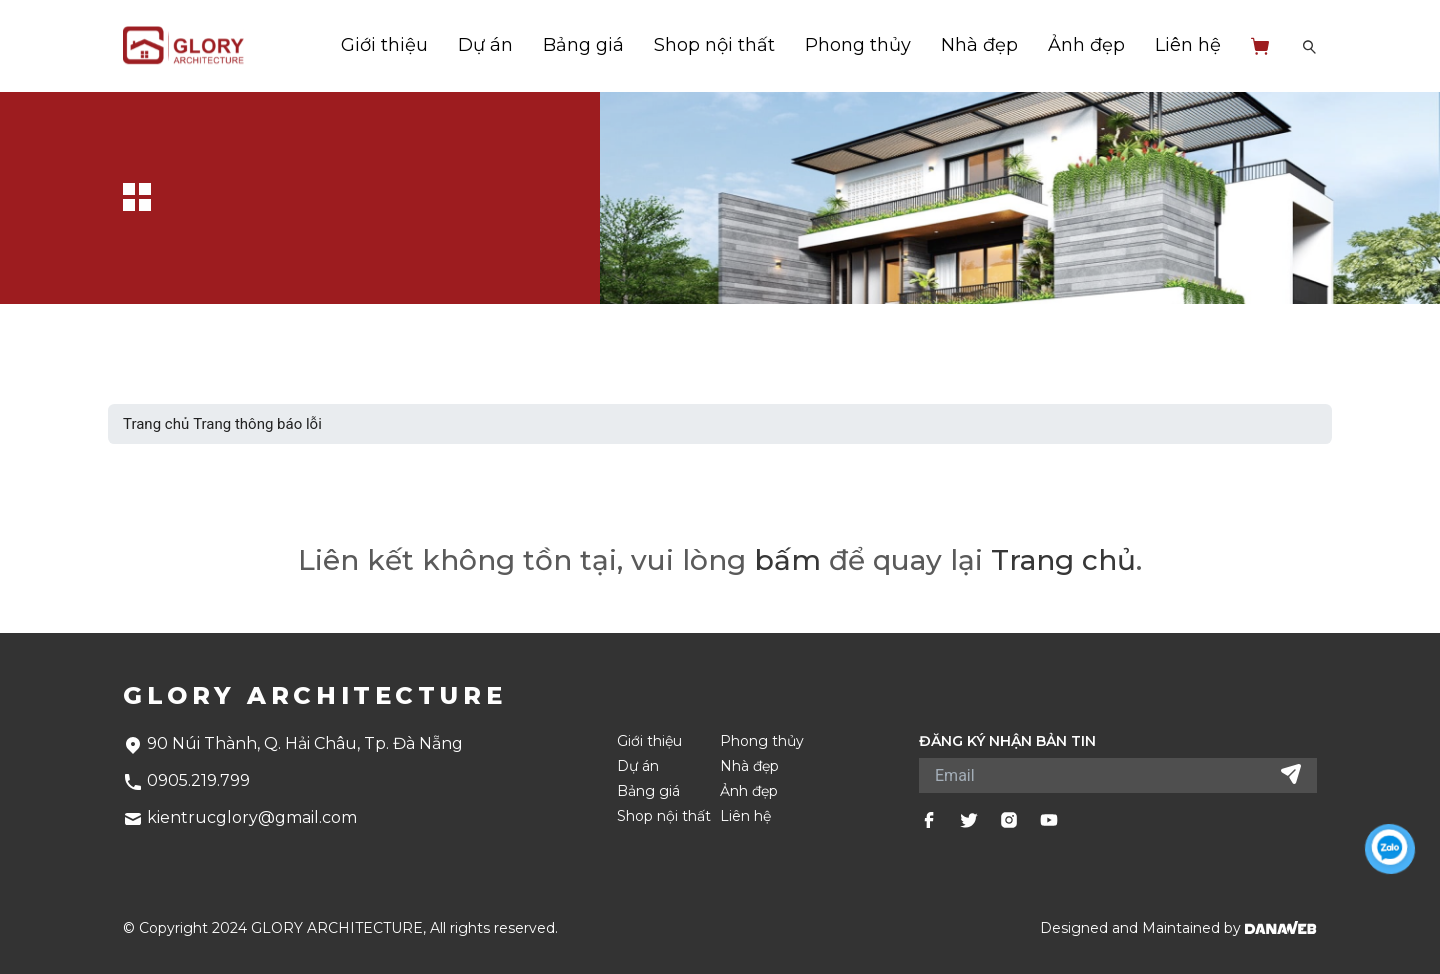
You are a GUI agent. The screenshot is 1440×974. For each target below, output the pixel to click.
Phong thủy (858, 45)
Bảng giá (583, 45)
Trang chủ (156, 424)
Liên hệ (1188, 45)
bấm (787, 560)
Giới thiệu (384, 45)
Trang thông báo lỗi (257, 424)
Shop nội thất (714, 45)
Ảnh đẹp (1086, 45)
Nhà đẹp (979, 45)
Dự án (485, 45)
